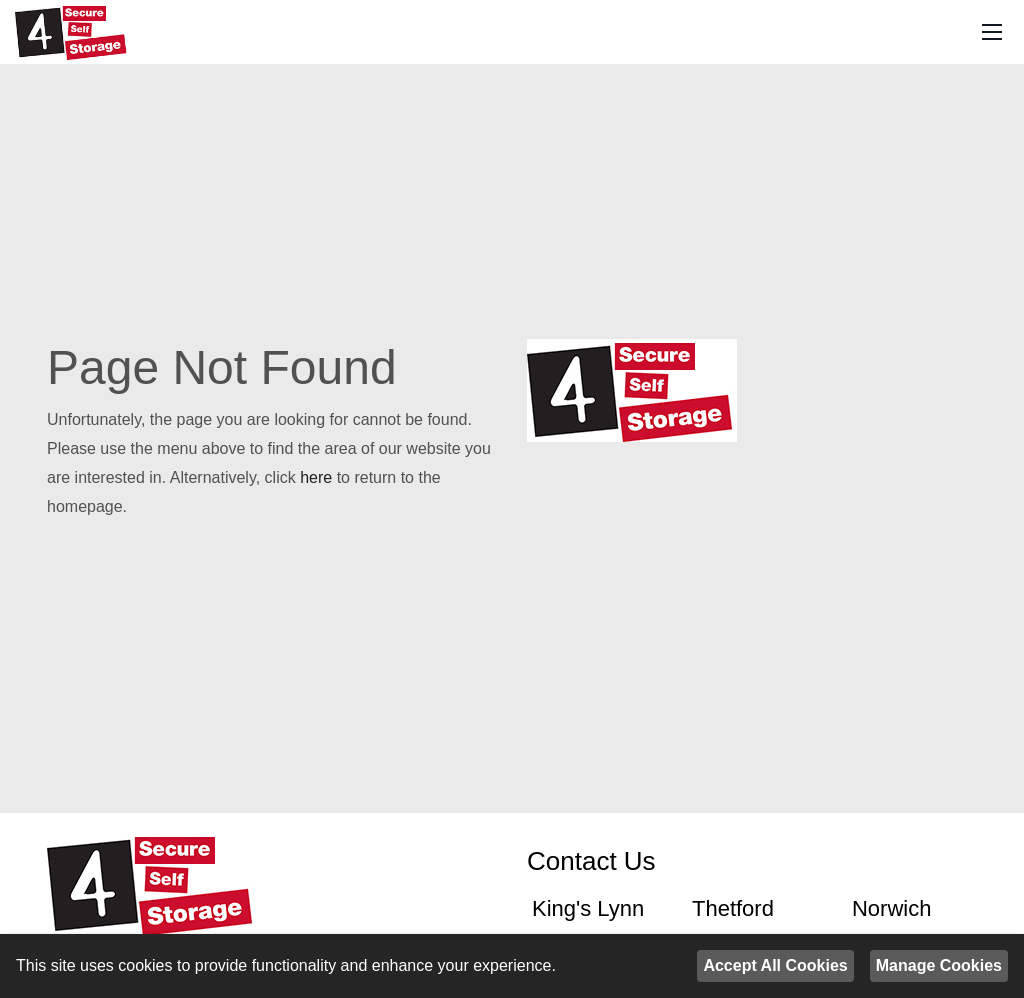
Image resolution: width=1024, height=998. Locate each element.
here (316, 477)
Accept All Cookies (775, 965)
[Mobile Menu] (992, 32)
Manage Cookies (939, 965)
